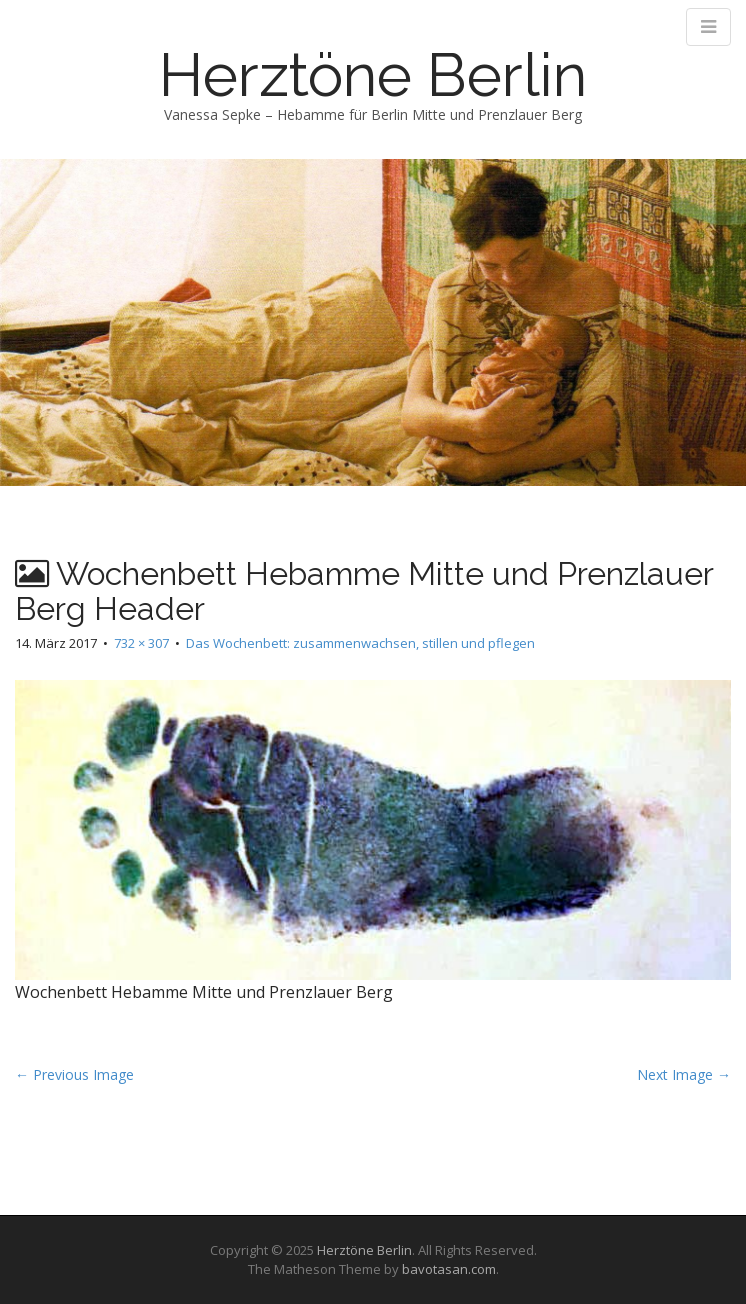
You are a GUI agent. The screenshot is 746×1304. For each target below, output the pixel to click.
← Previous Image (74, 1074)
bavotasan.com (449, 1269)
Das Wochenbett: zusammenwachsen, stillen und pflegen (360, 643)
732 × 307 (141, 643)
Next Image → (684, 1074)
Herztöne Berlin (373, 75)
